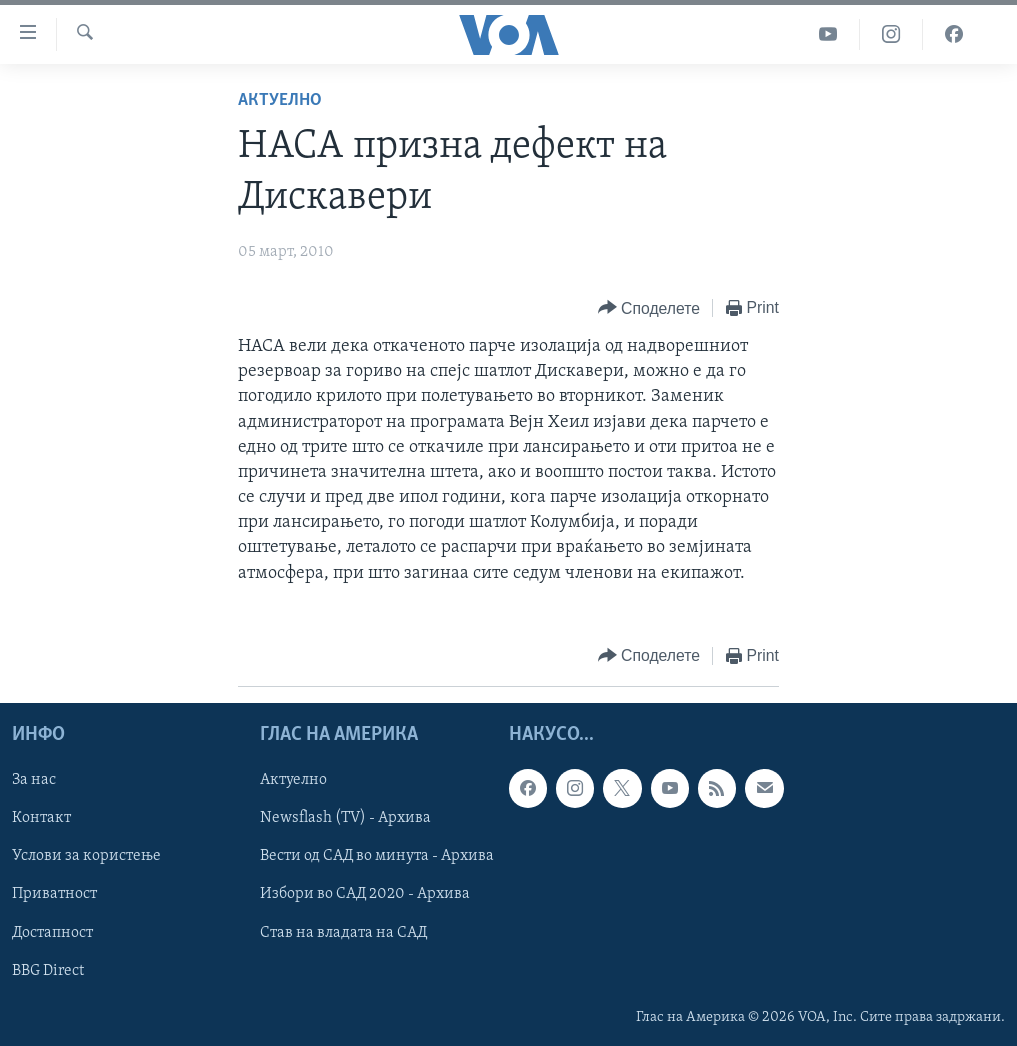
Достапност (52, 932)
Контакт (41, 818)
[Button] (649, 308)
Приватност (54, 894)
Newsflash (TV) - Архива (345, 818)
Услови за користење (86, 856)
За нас (34, 780)
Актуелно (280, 100)
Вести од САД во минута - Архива (377, 856)
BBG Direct (48, 971)
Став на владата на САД (343, 932)
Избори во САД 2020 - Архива (365, 894)
